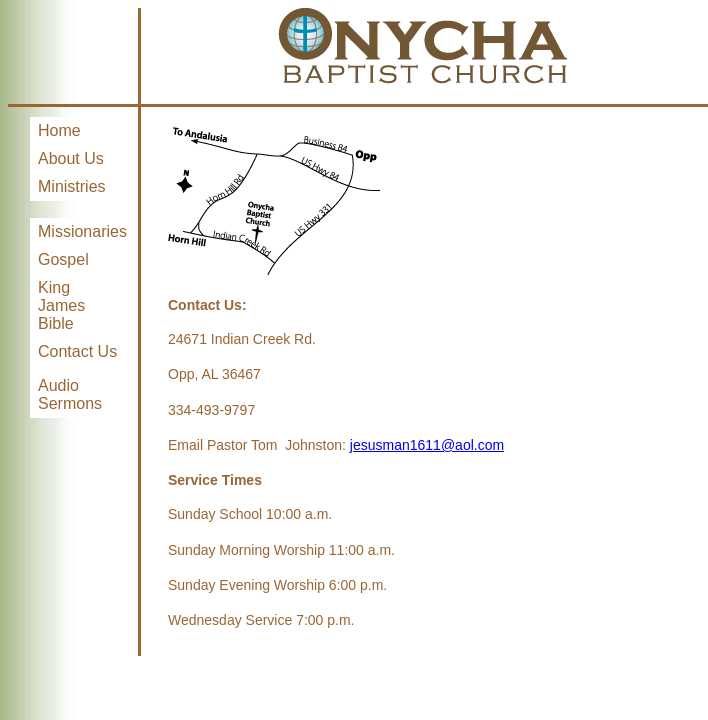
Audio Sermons (70, 394)
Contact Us (77, 351)
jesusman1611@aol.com (427, 445)
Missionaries (82, 231)
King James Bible (61, 305)
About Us (71, 158)
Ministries (72, 186)
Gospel (63, 259)
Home (59, 130)
